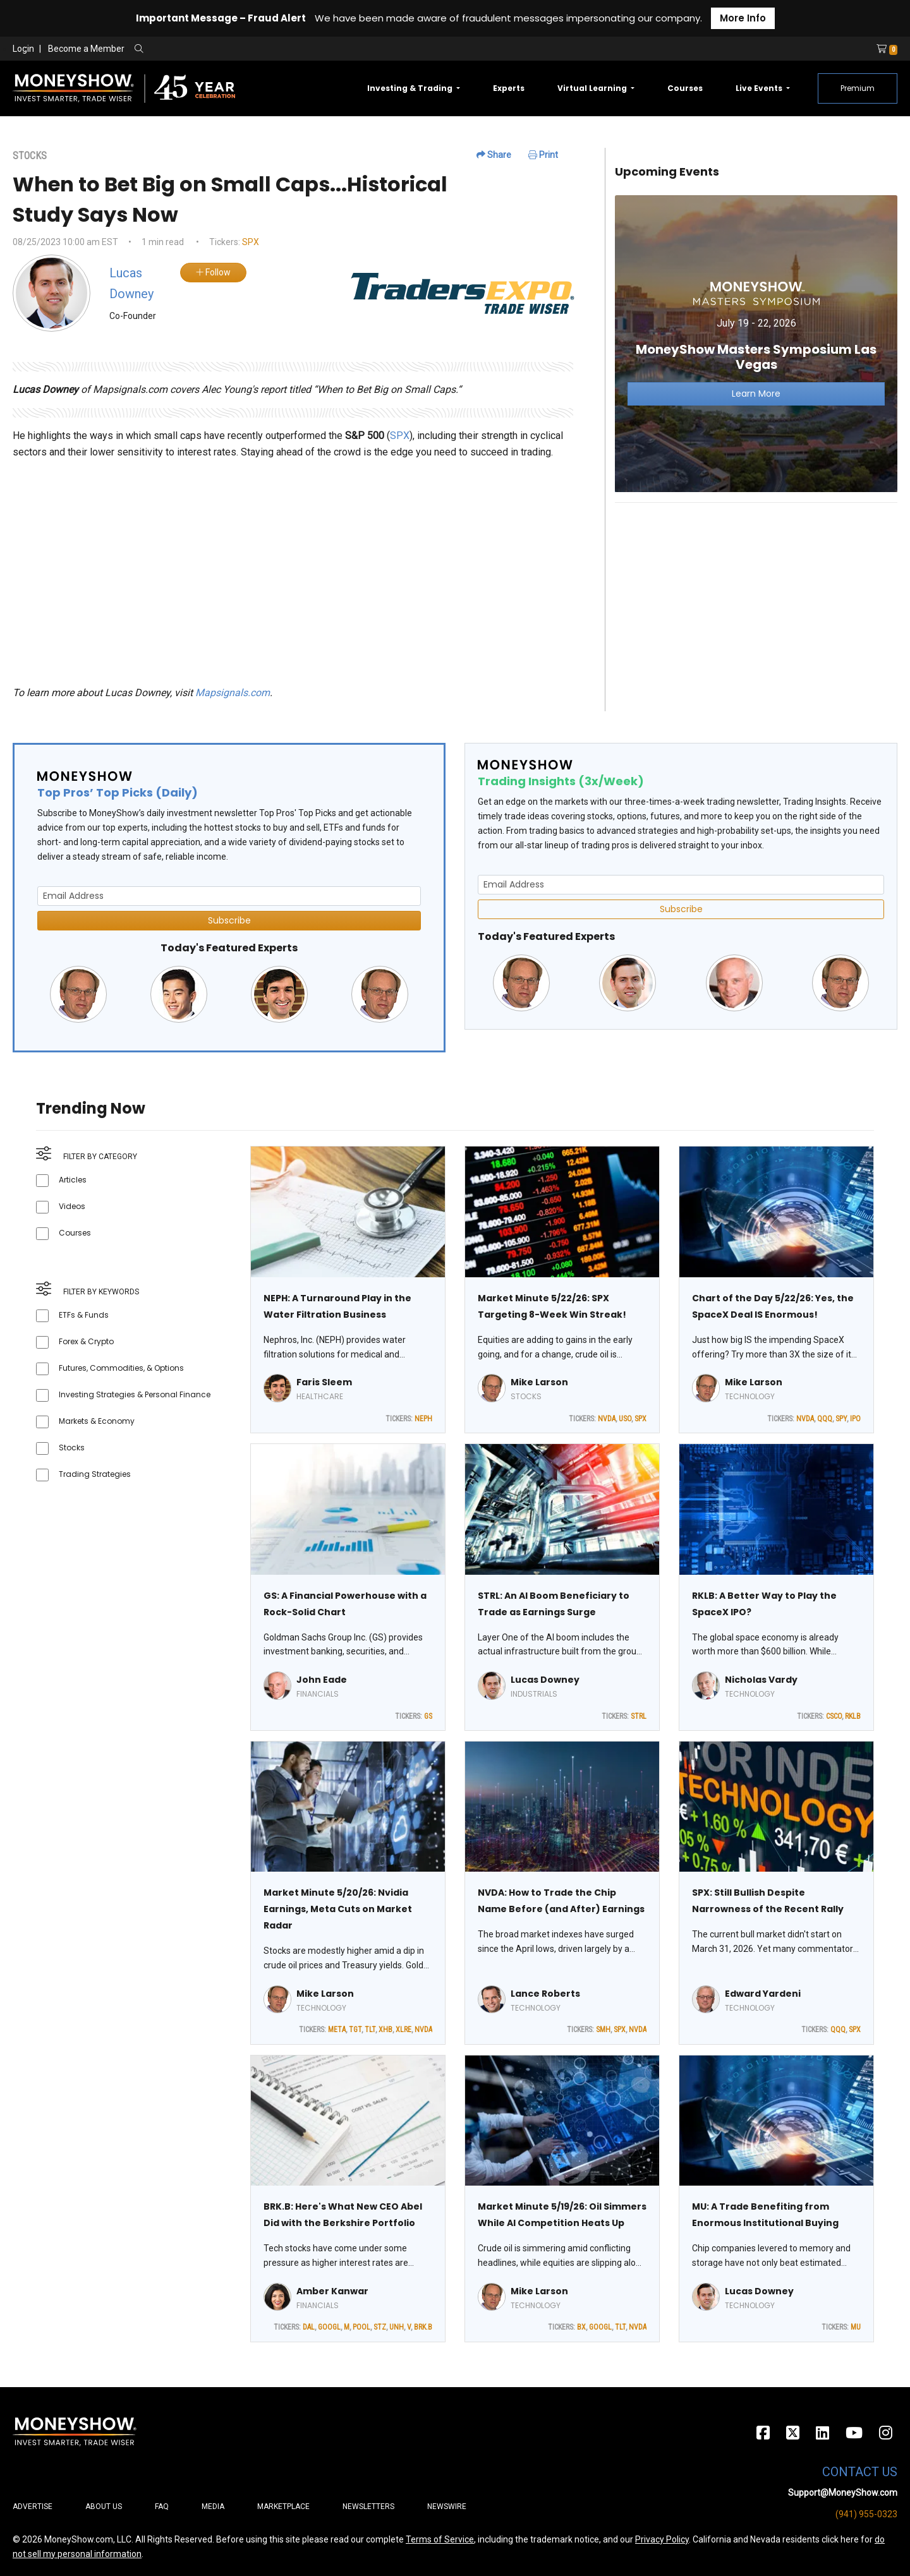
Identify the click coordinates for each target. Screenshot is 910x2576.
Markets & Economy (97, 1421)
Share (493, 155)
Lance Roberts (545, 1993)
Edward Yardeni (763, 1993)
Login (23, 49)
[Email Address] (229, 896)
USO (625, 1418)
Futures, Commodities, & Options (121, 1368)
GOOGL (329, 2327)
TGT (355, 2029)
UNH (396, 2327)
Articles (73, 1179)
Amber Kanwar (332, 2291)
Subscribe (229, 920)
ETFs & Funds (84, 1314)
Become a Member (86, 49)
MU (856, 2327)
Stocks (72, 1447)
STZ (379, 2327)
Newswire (446, 2506)
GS (428, 1716)
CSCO (834, 1716)
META (337, 2029)
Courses (685, 88)
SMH (603, 2029)
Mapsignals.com (232, 693)
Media (213, 2506)
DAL (309, 2327)
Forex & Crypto (86, 1341)
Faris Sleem (324, 1382)
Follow (213, 272)
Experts (509, 88)
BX (581, 2327)
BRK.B (423, 2327)
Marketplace (283, 2506)
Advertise (32, 2506)
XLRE (403, 2029)
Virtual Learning (593, 88)
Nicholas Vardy (761, 1679)
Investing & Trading (410, 88)
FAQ (162, 2506)
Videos (72, 1206)
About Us (103, 2506)
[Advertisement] (756, 601)
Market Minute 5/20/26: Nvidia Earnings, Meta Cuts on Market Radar (338, 1909)
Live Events (760, 88)
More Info (743, 18)
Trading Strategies (95, 1474)
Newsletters (368, 2506)
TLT (370, 2029)
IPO (855, 1418)
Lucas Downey (545, 1679)
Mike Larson (539, 1382)
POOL (361, 2327)
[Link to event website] (756, 342)
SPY (841, 1418)
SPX (250, 242)
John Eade (321, 1679)
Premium (857, 88)
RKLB (853, 1716)
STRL (638, 1716)
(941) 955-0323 (866, 2514)
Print (543, 155)
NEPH (423, 1418)
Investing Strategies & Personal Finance (134, 1394)
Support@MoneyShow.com (842, 2493)
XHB (385, 2029)
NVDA (607, 1418)
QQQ (824, 1418)
